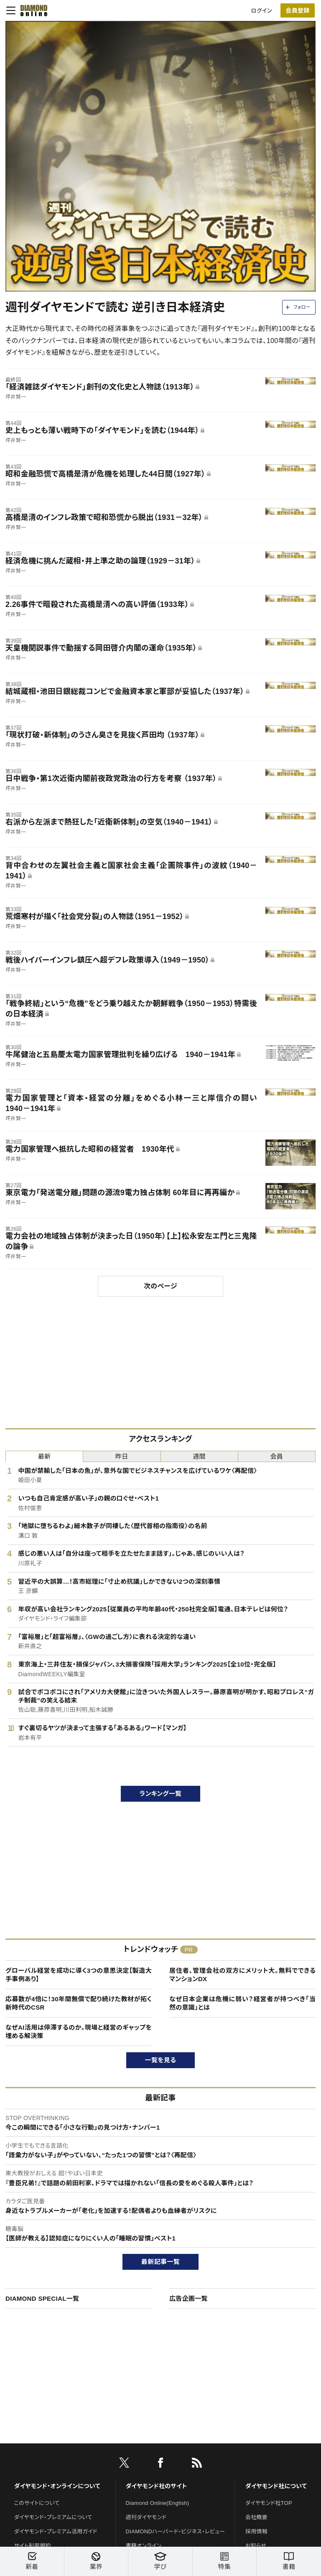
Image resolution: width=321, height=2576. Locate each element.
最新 (44, 1456)
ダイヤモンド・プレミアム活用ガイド (55, 2531)
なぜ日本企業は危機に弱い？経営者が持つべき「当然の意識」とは (242, 2003)
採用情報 (256, 2531)
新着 (32, 2561)
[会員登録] (297, 10)
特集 (225, 2561)
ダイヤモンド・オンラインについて (57, 2486)
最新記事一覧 (160, 2261)
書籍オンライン (144, 2546)
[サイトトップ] (31, 10)
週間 (199, 1456)
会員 (276, 1456)
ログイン (261, 10)
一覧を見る (160, 2060)
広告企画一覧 (188, 2298)
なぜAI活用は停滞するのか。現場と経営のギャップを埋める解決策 (78, 2031)
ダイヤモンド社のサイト (156, 2486)
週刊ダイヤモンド (146, 2517)
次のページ (160, 1286)
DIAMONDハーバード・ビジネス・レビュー (175, 2531)
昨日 (121, 1456)
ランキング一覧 (161, 1793)
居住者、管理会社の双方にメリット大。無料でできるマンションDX (242, 1974)
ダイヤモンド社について (276, 2486)
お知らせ (255, 2546)
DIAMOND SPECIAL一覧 (42, 2298)
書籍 (289, 2561)
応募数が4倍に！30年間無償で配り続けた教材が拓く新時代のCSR (78, 2003)
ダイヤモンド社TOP (268, 2503)
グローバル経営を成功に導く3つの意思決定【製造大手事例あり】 (78, 1974)
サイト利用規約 (32, 2546)
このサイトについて (37, 2503)
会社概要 (256, 2517)
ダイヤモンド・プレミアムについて (53, 2517)
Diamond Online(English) (157, 2503)
